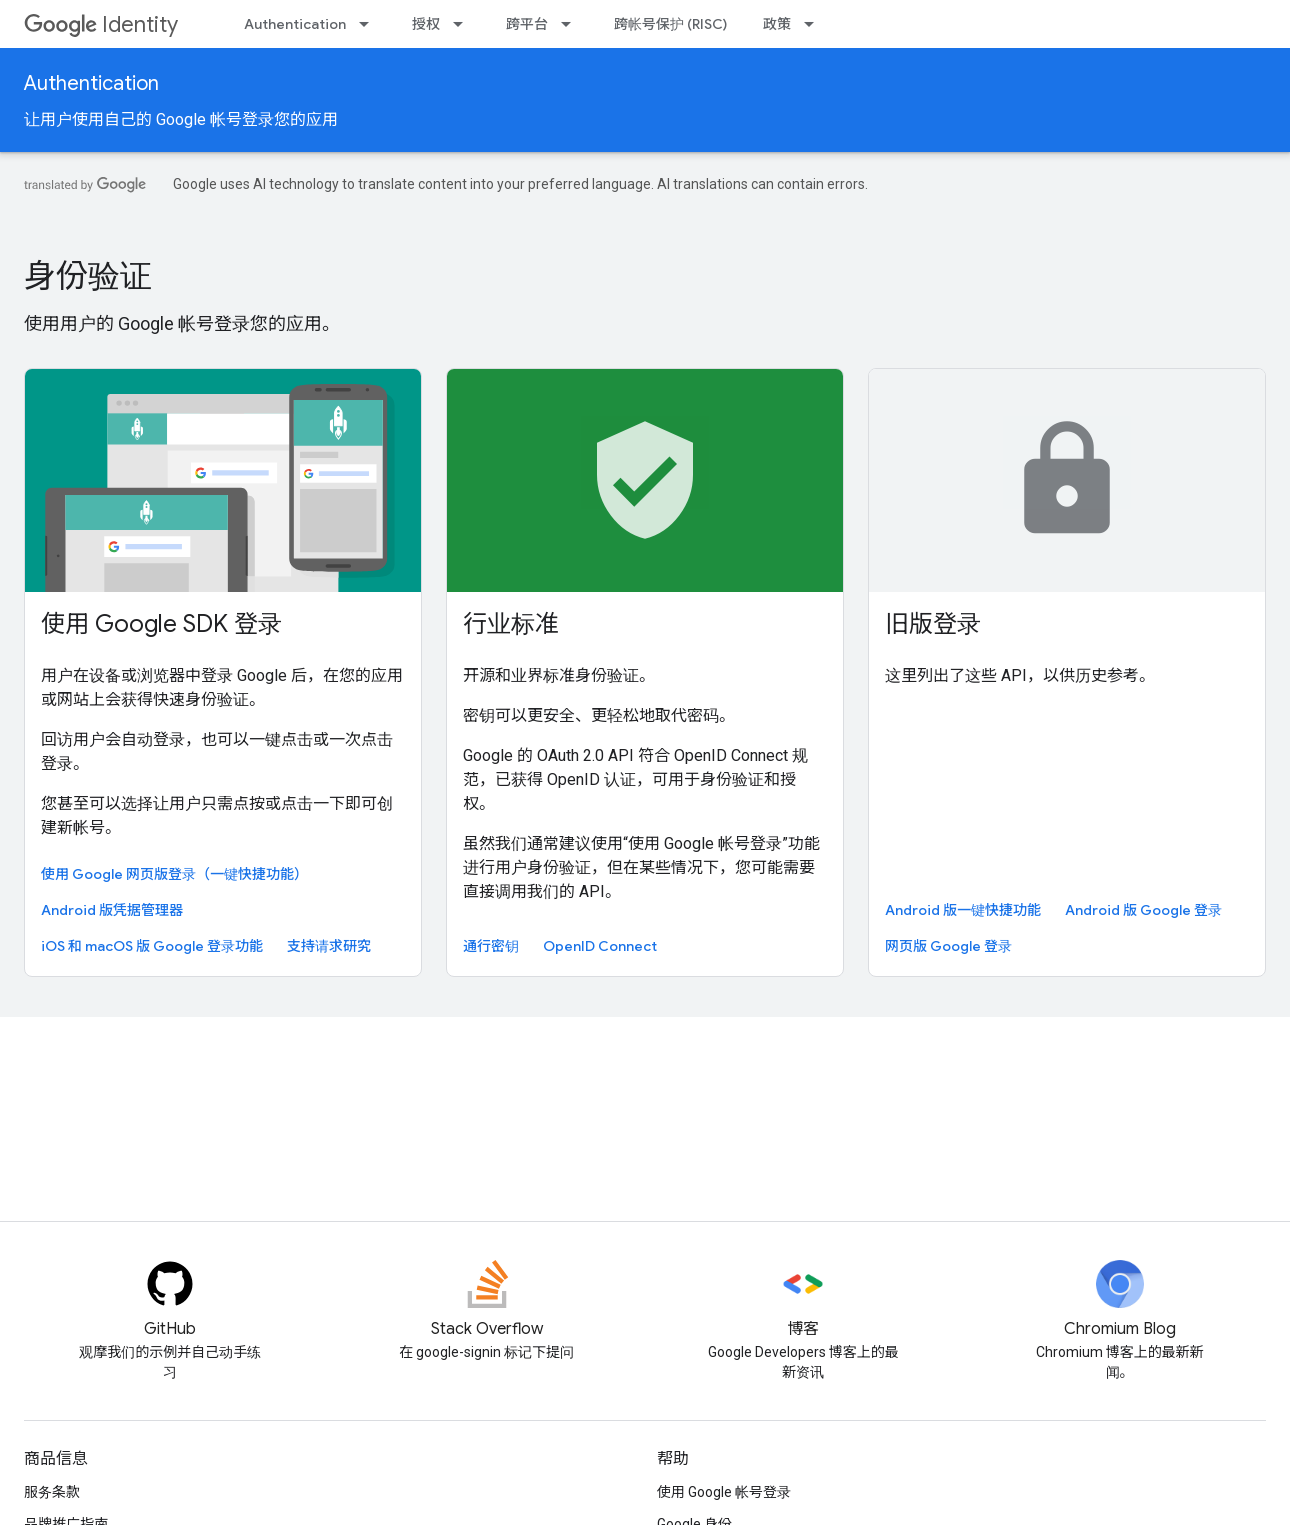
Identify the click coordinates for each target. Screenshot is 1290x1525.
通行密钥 (491, 946)
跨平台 (527, 24)
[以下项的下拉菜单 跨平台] (572, 24)
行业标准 (511, 624)
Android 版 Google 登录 (1143, 910)
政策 (777, 24)
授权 (426, 24)
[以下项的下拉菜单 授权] (464, 24)
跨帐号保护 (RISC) (670, 24)
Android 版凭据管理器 (112, 910)
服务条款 (52, 1492)
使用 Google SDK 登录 (161, 624)
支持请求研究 (329, 946)
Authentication (295, 24)
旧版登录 (933, 624)
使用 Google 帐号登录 (724, 1492)
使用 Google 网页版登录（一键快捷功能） (174, 874)
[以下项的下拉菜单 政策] (815, 24)
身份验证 (88, 276)
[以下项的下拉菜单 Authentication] (370, 24)
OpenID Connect (600, 946)
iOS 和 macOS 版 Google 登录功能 (152, 946)
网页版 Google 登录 (948, 946)
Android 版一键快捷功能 (963, 910)
